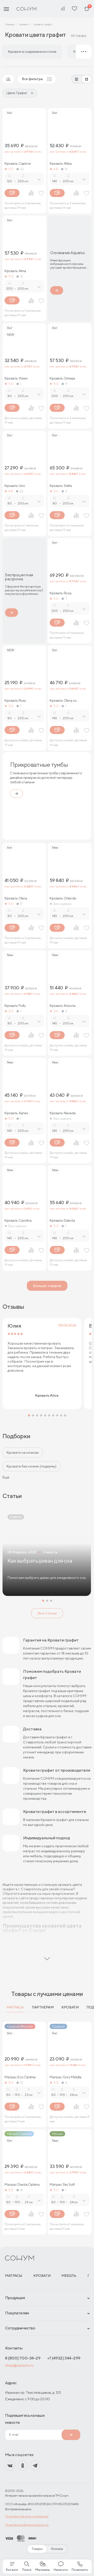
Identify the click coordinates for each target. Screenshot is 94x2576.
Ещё (6, 1477)
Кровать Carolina (18, 1220)
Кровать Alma (15, 271)
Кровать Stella (61, 485)
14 (20, 2190)
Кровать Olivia (16, 898)
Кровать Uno (15, 485)
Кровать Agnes (16, 1113)
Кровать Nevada (62, 1113)
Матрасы (15, 2007)
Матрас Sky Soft (62, 2184)
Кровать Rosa (60, 593)
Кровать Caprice (18, 163)
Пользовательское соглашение (27, 2516)
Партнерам (42, 2007)
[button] (29, 1415)
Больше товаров (47, 1286)
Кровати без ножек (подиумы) (31, 1466)
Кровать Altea (61, 163)
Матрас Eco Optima (20, 2077)
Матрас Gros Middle (65, 2077)
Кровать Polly (15, 1005)
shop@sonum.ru (19, 2365)
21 (20, 276)
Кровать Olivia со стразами (63, 700)
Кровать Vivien (16, 378)
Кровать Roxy (15, 700)
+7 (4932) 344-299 (63, 2358)
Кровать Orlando (63, 898)
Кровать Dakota (62, 1220)
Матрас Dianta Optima (22, 2184)
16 (64, 169)
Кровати (69, 2007)
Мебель (68, 2276)
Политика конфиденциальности (27, 2525)
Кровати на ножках (23, 1452)
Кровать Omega (62, 378)
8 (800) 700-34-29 (22, 2358)
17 (20, 903)
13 (20, 2082)
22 (20, 169)
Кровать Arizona (62, 1005)
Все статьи (47, 1613)
